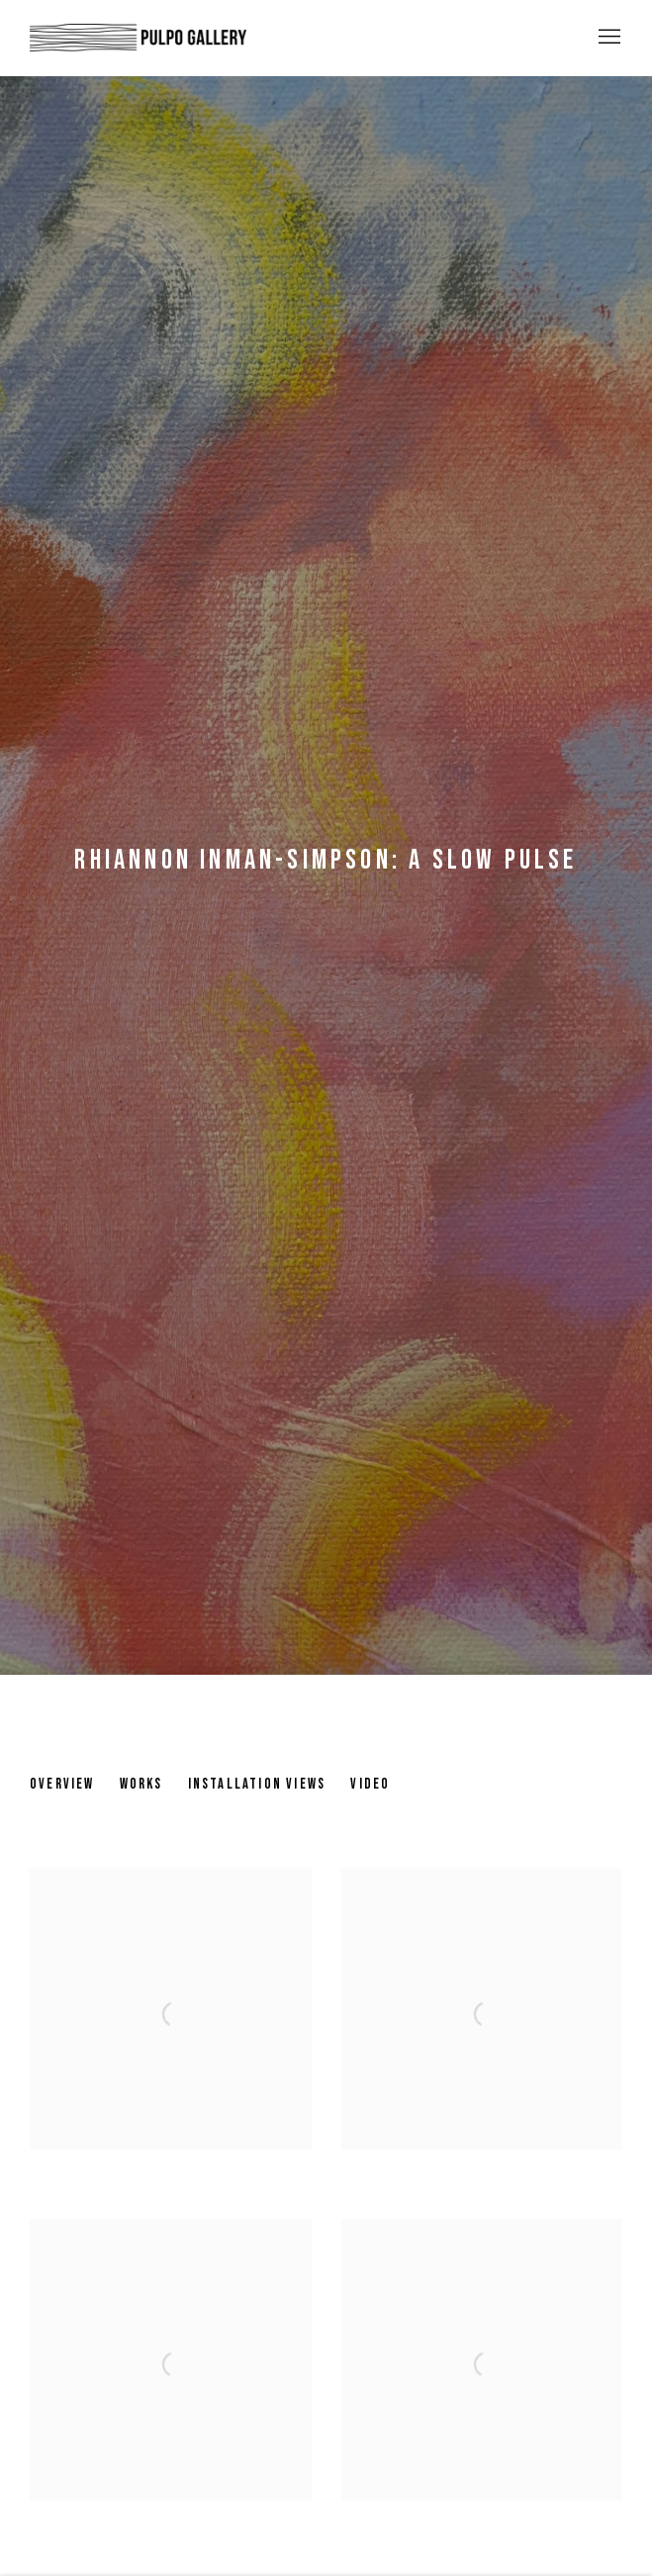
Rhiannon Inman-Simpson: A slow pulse (325, 860)
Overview (62, 1784)
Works (141, 1784)
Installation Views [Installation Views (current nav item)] (257, 1784)
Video (370, 1784)
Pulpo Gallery (138, 37)
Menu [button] (607, 37)
